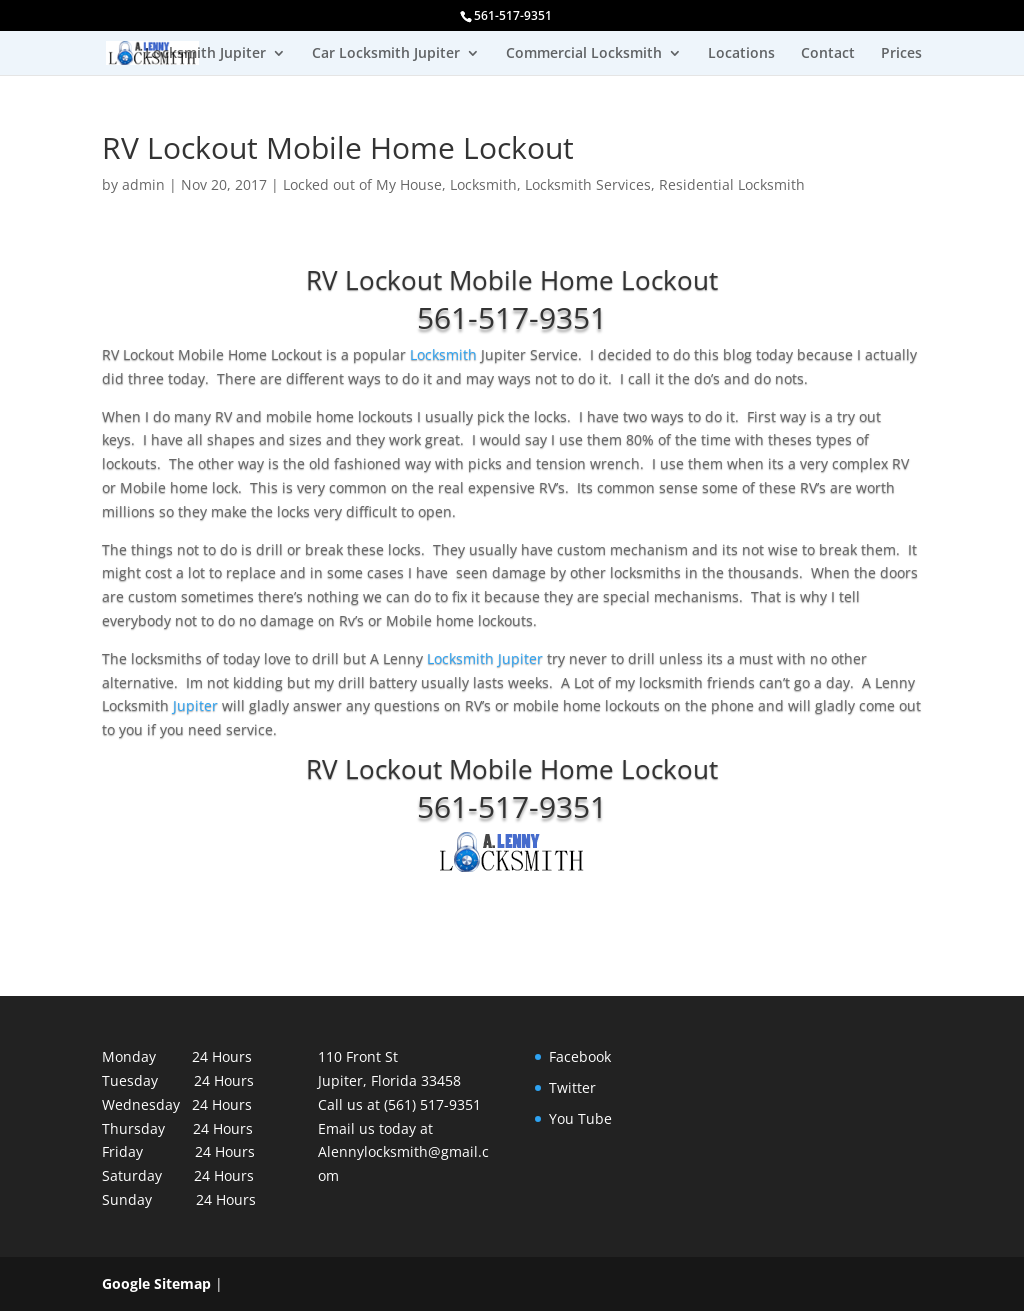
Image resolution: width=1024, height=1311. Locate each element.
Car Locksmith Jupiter (386, 54)
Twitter (572, 1087)
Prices (901, 54)
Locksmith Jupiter (205, 54)
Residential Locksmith (732, 184)
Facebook (580, 1056)
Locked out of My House (362, 184)
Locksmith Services (588, 184)
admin (143, 184)
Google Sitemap (156, 1283)
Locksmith (483, 184)
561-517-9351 (512, 317)
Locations (741, 54)
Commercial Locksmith (584, 54)
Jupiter (197, 705)
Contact (828, 54)
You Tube (580, 1118)
